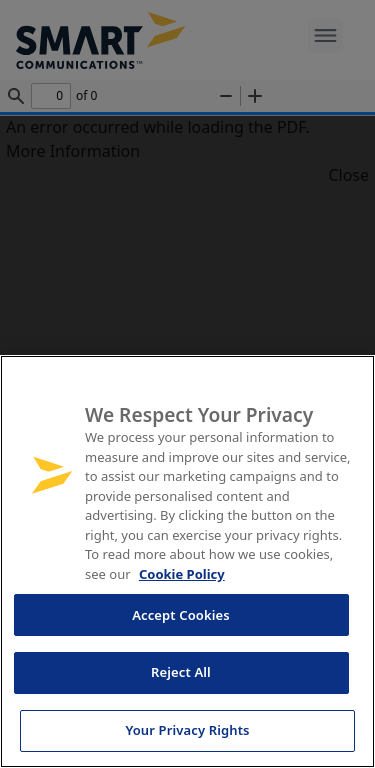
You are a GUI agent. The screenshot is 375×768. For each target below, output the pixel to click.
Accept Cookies (181, 615)
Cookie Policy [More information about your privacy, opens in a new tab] (182, 574)
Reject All (181, 672)
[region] (187, 561)
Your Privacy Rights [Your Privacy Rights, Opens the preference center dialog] (187, 730)
